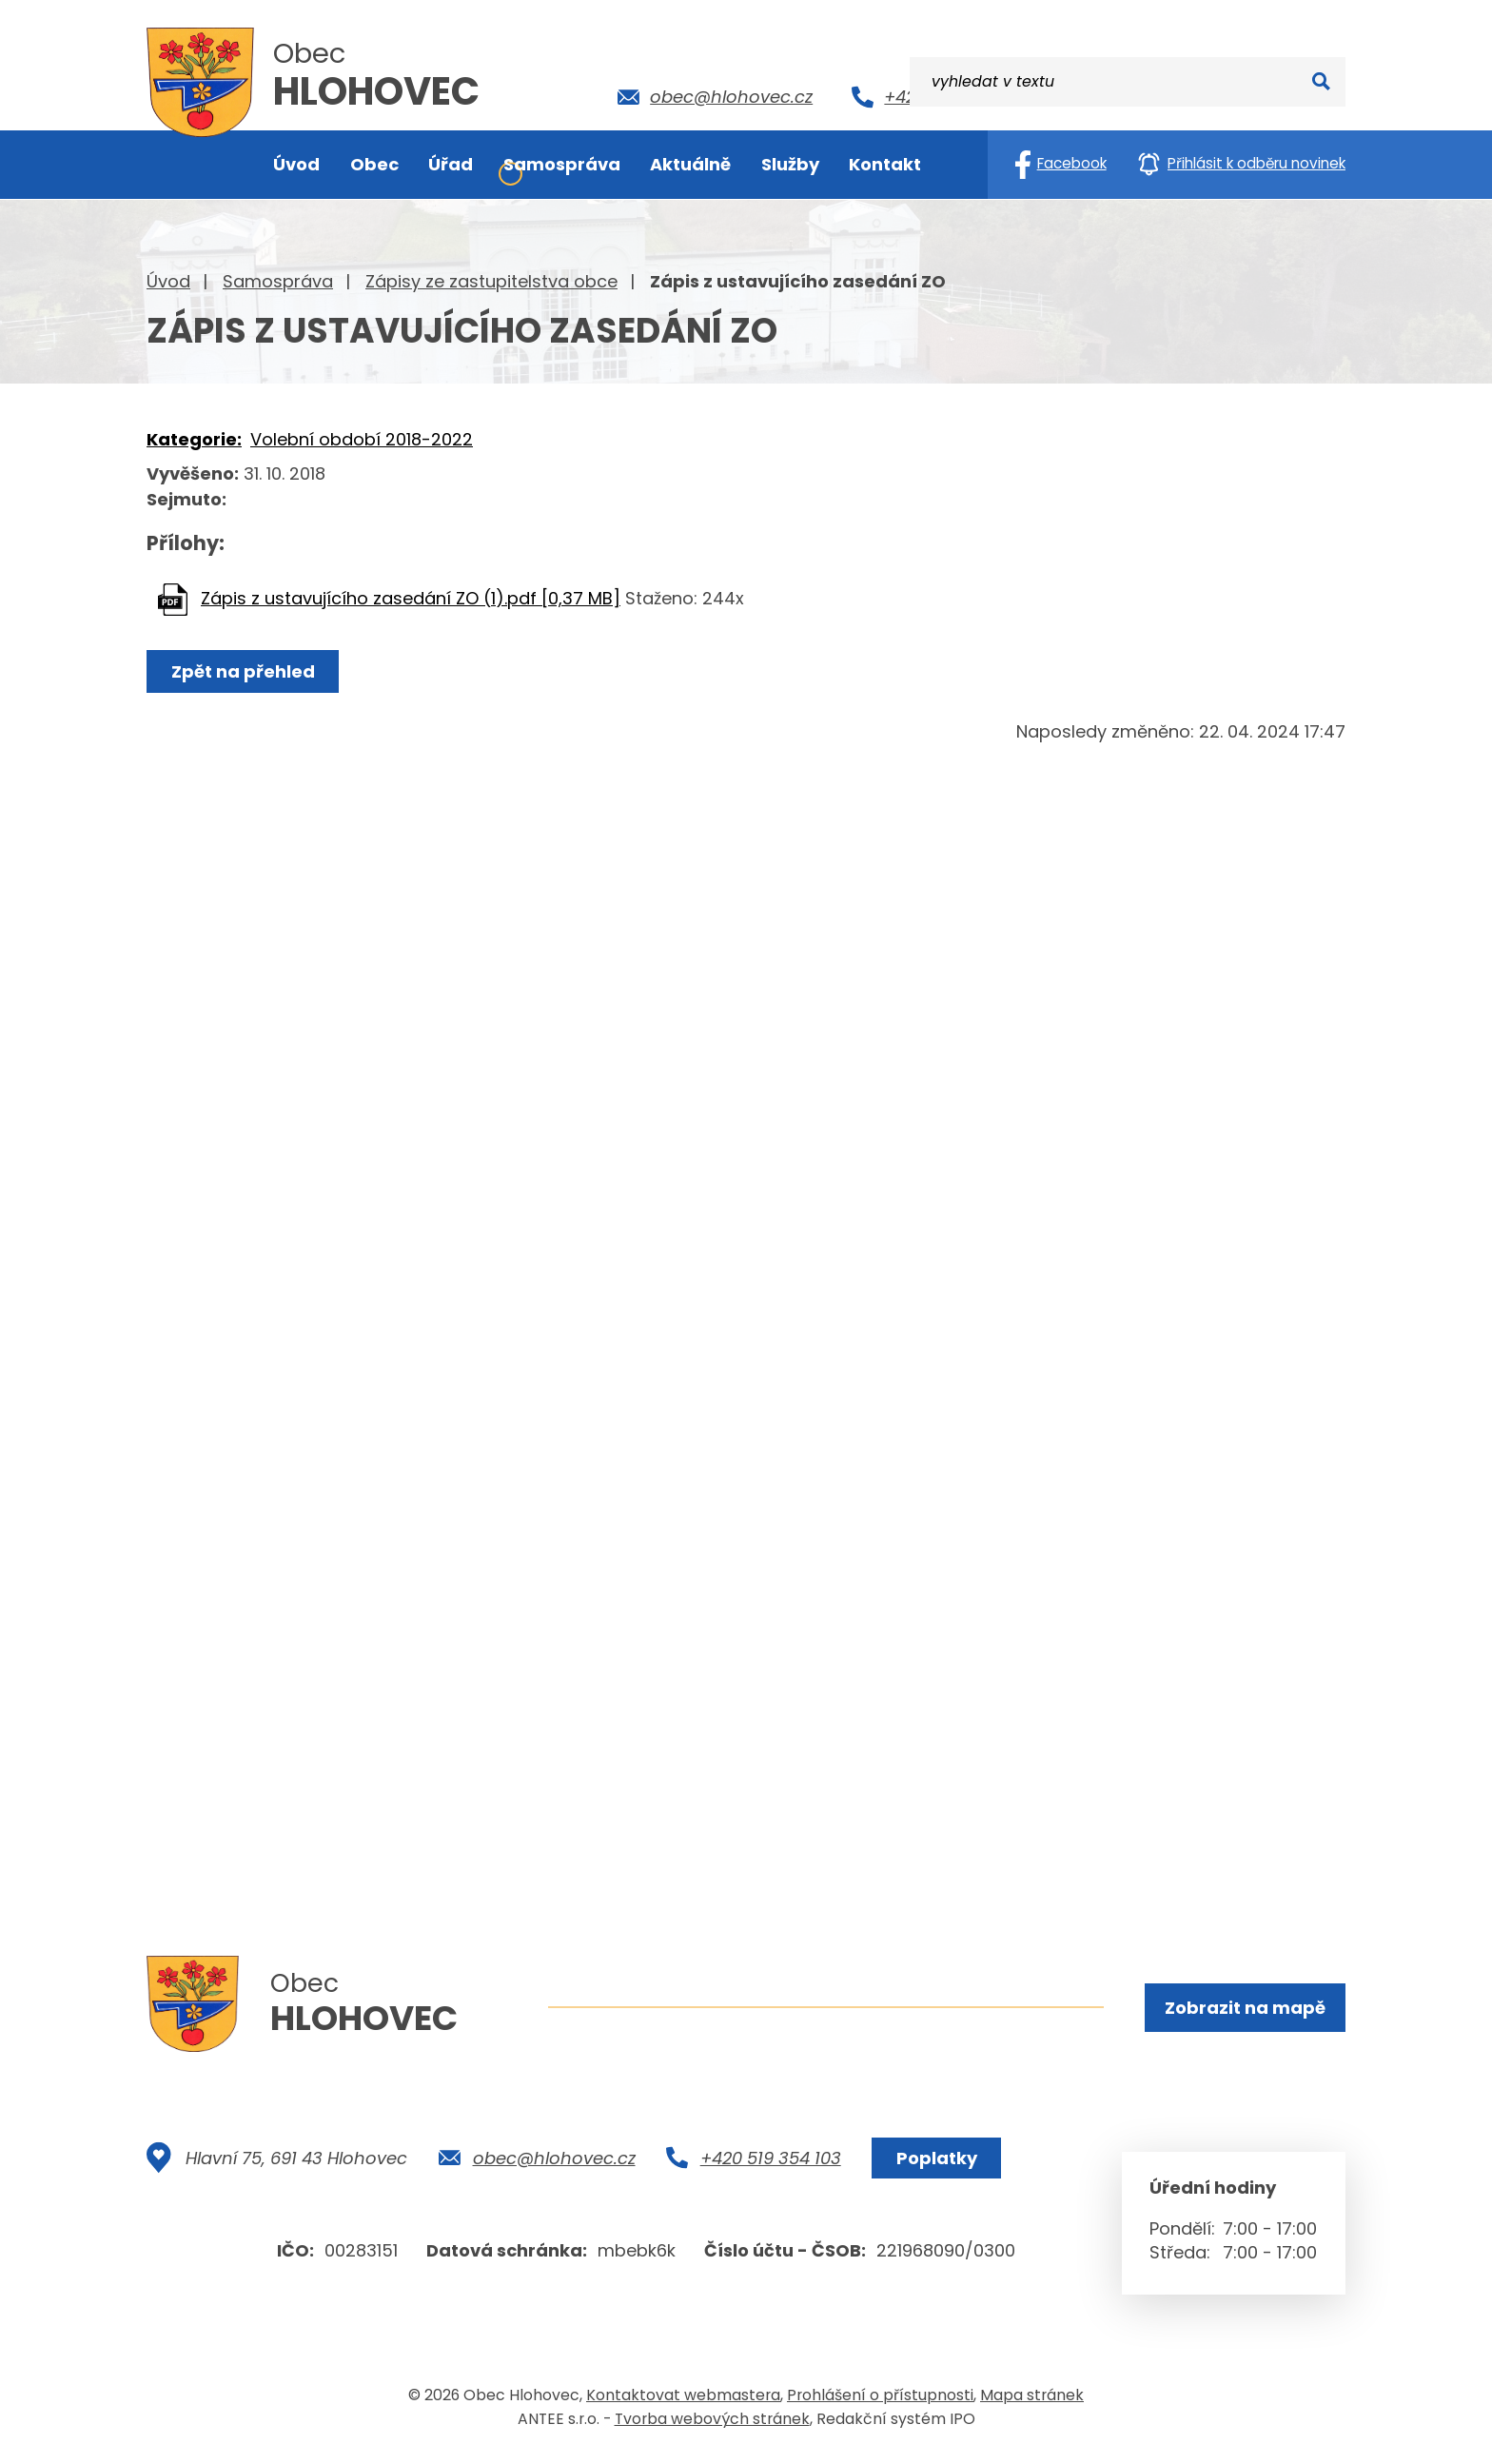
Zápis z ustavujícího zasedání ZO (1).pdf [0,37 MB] (410, 598)
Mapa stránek (1032, 2401)
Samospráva (278, 281)
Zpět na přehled (244, 671)
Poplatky (934, 2164)
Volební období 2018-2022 (361, 439)
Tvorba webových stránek (712, 2424)
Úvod (168, 281)
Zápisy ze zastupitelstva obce (491, 281)
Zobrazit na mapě (1244, 2008)
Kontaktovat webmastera (683, 2401)
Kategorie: (194, 439)
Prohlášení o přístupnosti (880, 2401)
